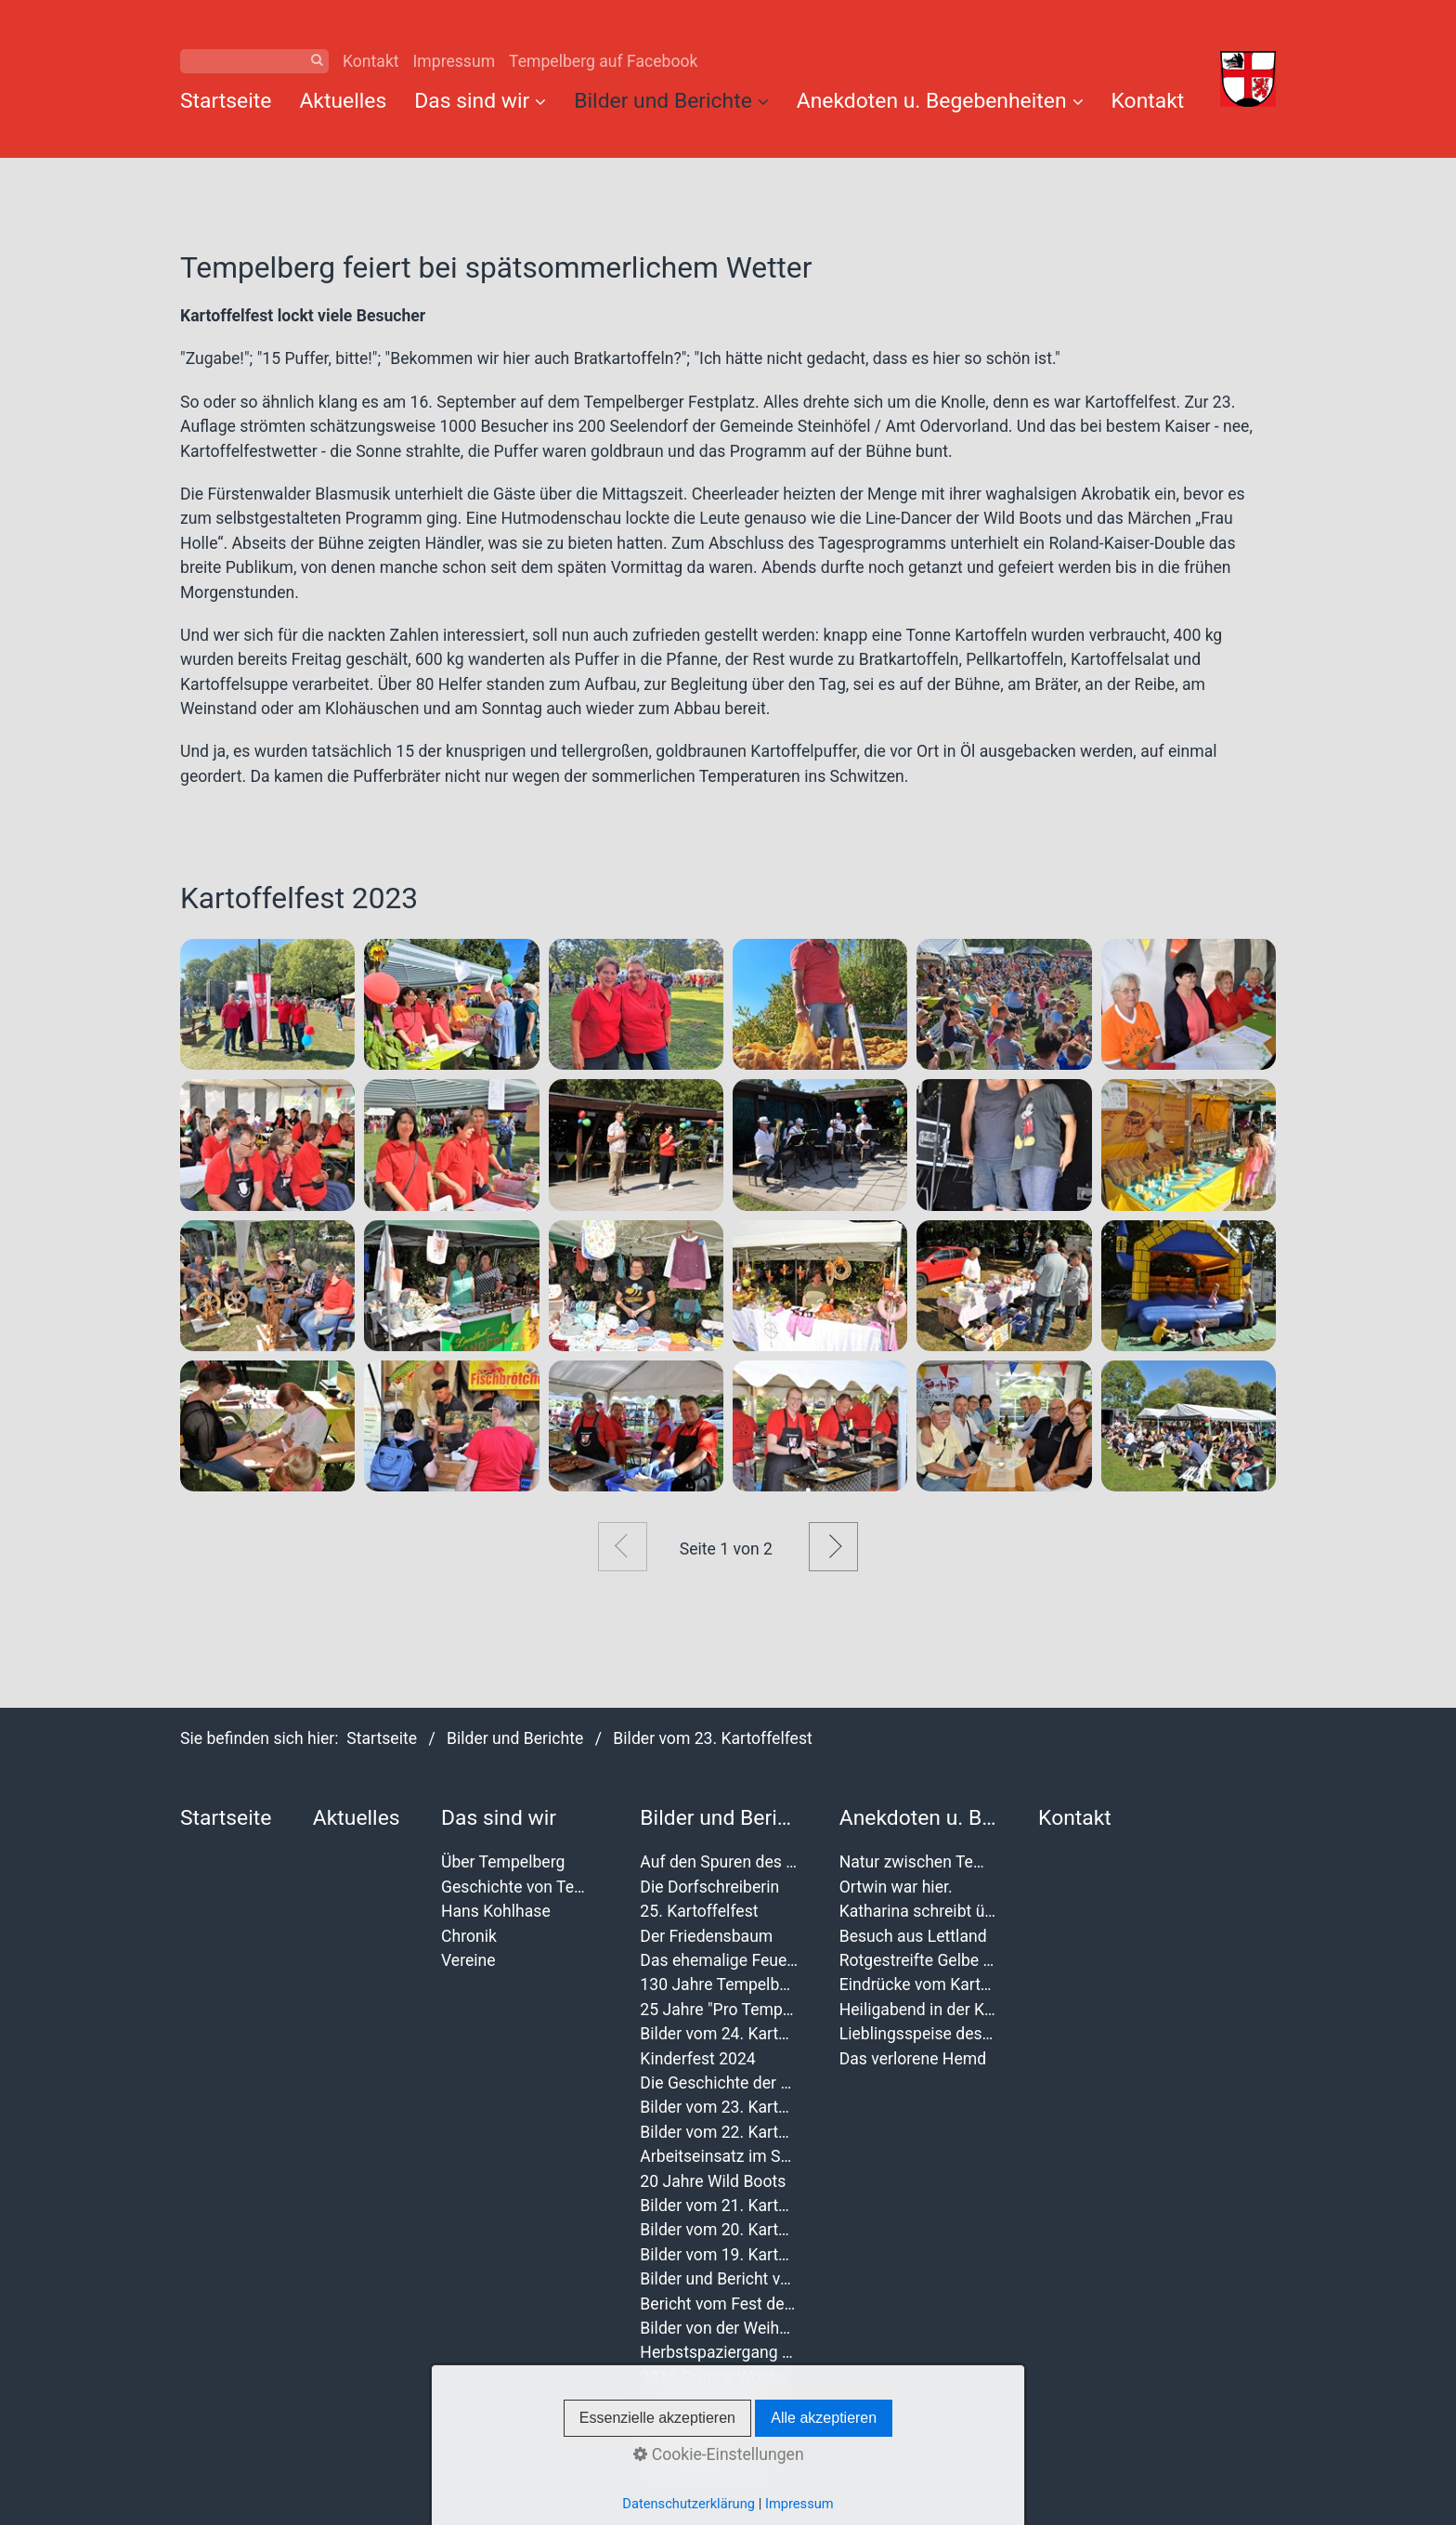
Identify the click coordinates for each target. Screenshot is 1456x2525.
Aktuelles (342, 100)
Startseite (225, 100)
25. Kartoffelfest (699, 1911)
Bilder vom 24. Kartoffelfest (719, 2033)
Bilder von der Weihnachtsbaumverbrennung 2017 (719, 2328)
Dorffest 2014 (690, 2425)
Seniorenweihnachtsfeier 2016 (719, 2401)
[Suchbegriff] (254, 61)
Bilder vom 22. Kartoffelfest (719, 2132)
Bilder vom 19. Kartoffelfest (719, 2254)
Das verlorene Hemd (912, 2059)
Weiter (833, 1546)
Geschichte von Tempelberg (520, 1887)
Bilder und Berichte (671, 100)
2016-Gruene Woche (713, 2377)
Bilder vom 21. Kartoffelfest (719, 2205)
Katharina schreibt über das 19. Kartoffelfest (918, 1911)
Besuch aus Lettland (913, 1936)
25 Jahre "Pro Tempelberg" (719, 2009)
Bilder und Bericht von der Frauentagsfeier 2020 (719, 2279)
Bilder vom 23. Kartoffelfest (719, 2107)
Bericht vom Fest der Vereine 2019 (719, 2304)
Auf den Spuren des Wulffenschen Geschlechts (719, 1862)
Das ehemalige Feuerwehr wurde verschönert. (719, 1960)
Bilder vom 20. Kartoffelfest (719, 2229)
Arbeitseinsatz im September (719, 2156)
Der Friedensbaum (706, 1936)
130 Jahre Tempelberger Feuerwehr (719, 1984)
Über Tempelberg (503, 1862)
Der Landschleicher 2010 (719, 2475)
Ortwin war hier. (896, 1887)
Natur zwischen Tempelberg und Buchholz (918, 1862)
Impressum (454, 61)
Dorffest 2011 (690, 2450)
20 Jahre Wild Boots (713, 2181)
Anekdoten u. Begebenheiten (940, 100)
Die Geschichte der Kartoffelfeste (719, 2083)
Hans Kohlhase (496, 1911)
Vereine (468, 1960)
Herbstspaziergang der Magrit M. (719, 2352)
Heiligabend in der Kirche (918, 2009)
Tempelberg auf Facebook (603, 61)
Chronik (469, 1936)
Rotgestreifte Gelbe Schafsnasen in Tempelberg (918, 1960)
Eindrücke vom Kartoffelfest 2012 (918, 1984)
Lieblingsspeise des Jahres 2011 (918, 2033)
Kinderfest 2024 (697, 2059)
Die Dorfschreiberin (709, 1887)
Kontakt (371, 61)
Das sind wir (480, 100)
